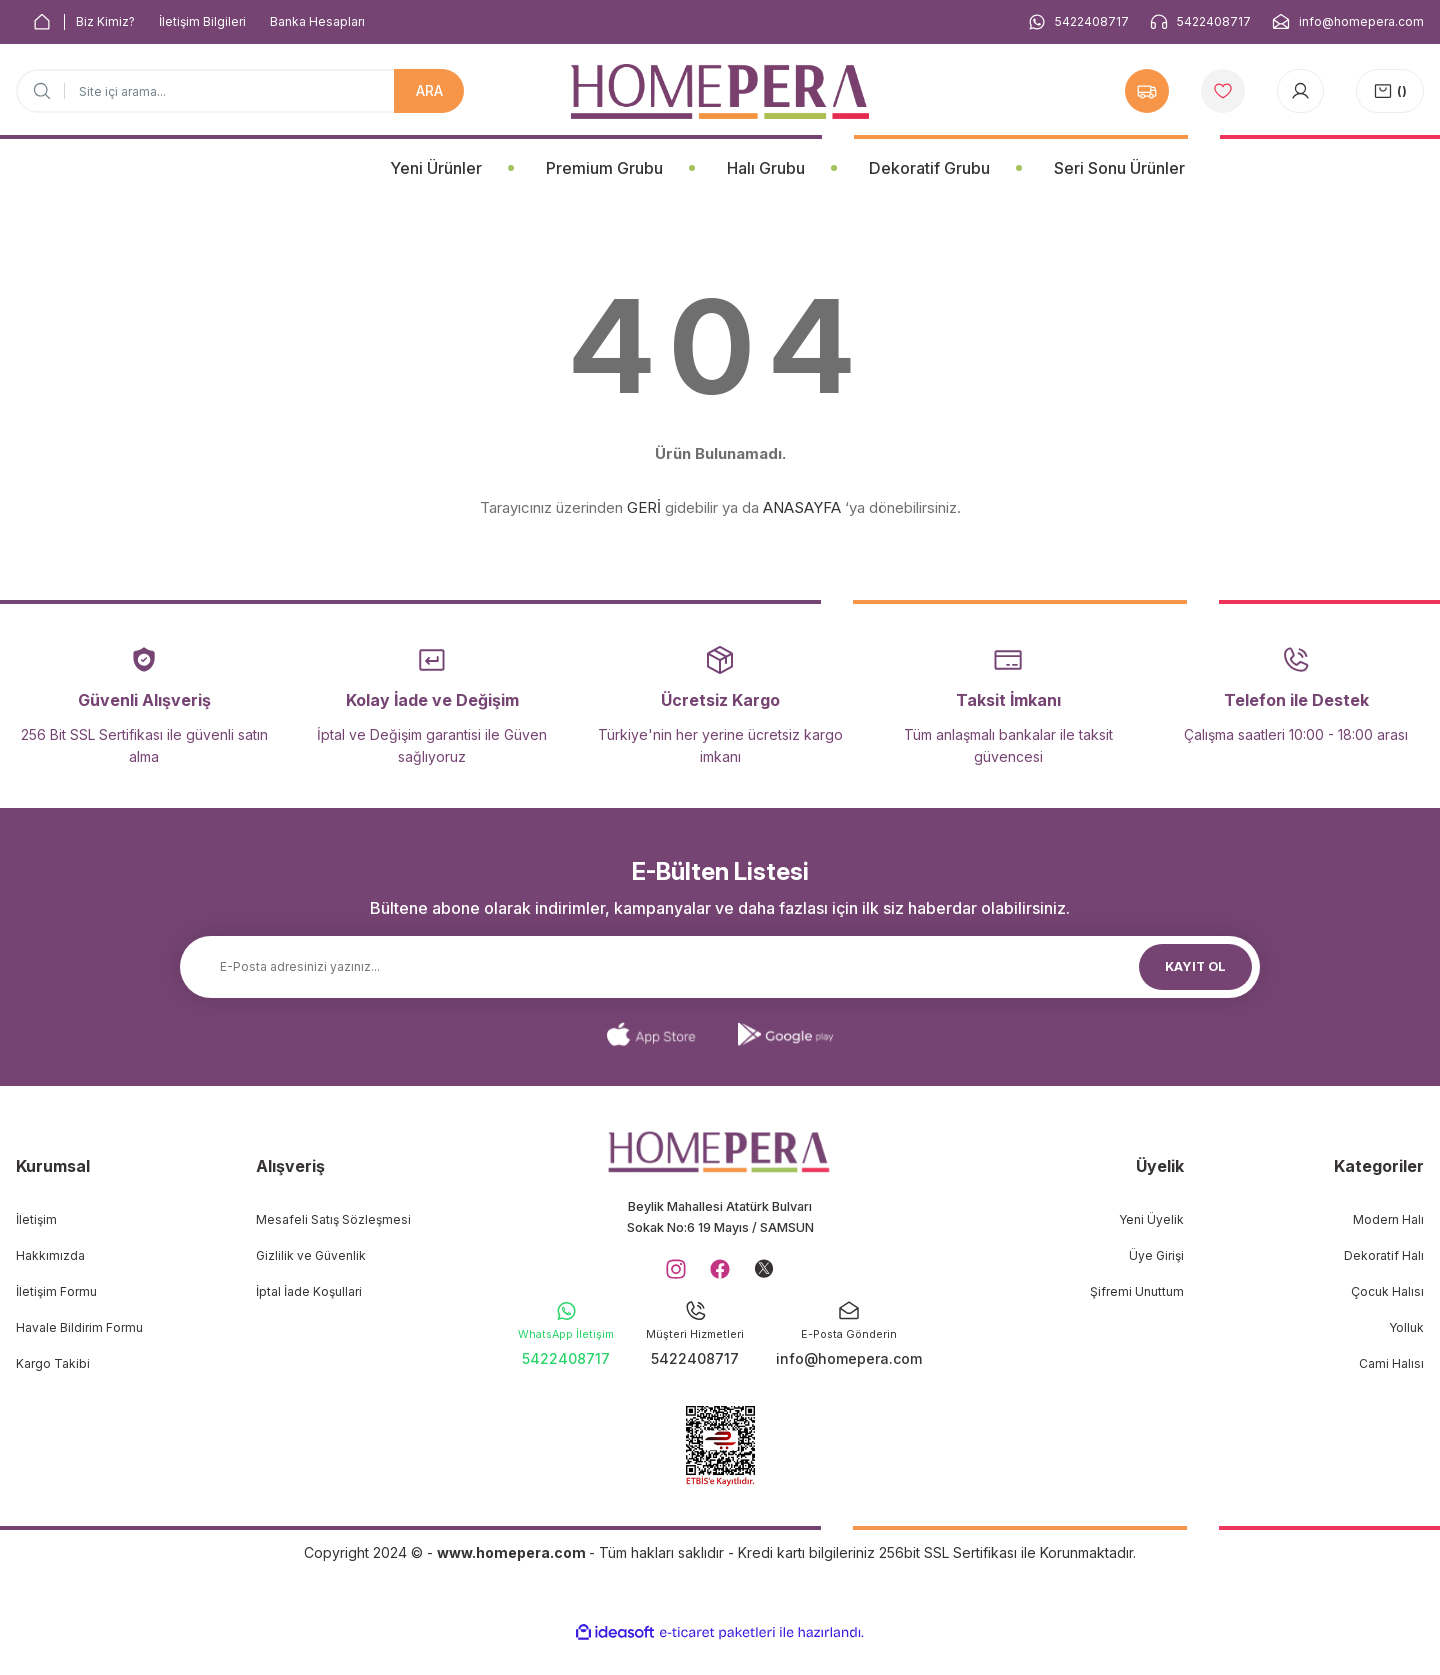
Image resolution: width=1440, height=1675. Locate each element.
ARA (429, 90)
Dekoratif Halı (1384, 1255)
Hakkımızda (50, 1255)
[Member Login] (1300, 91)
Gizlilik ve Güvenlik (311, 1255)
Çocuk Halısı (1387, 1291)
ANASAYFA (802, 507)
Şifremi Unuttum (1137, 1291)
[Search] (240, 91)
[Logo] (720, 91)
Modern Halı (1388, 1219)
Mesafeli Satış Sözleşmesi (333, 1219)
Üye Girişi (1156, 1255)
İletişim (36, 1219)
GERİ (644, 507)
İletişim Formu (56, 1291)
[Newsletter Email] (720, 967)
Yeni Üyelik (1151, 1219)
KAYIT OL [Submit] (1196, 966)
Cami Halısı (1391, 1363)
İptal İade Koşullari (309, 1291)
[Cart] (1390, 91)
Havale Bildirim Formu (79, 1327)
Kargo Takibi (53, 1363)
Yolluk (1406, 1327)
